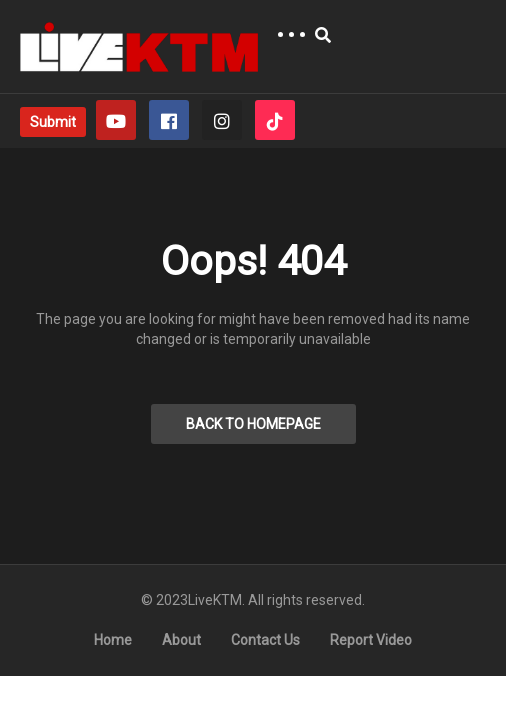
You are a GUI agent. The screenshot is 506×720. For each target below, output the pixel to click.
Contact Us (265, 640)
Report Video (371, 640)
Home (113, 640)
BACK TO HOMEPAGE (253, 424)
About (181, 640)
